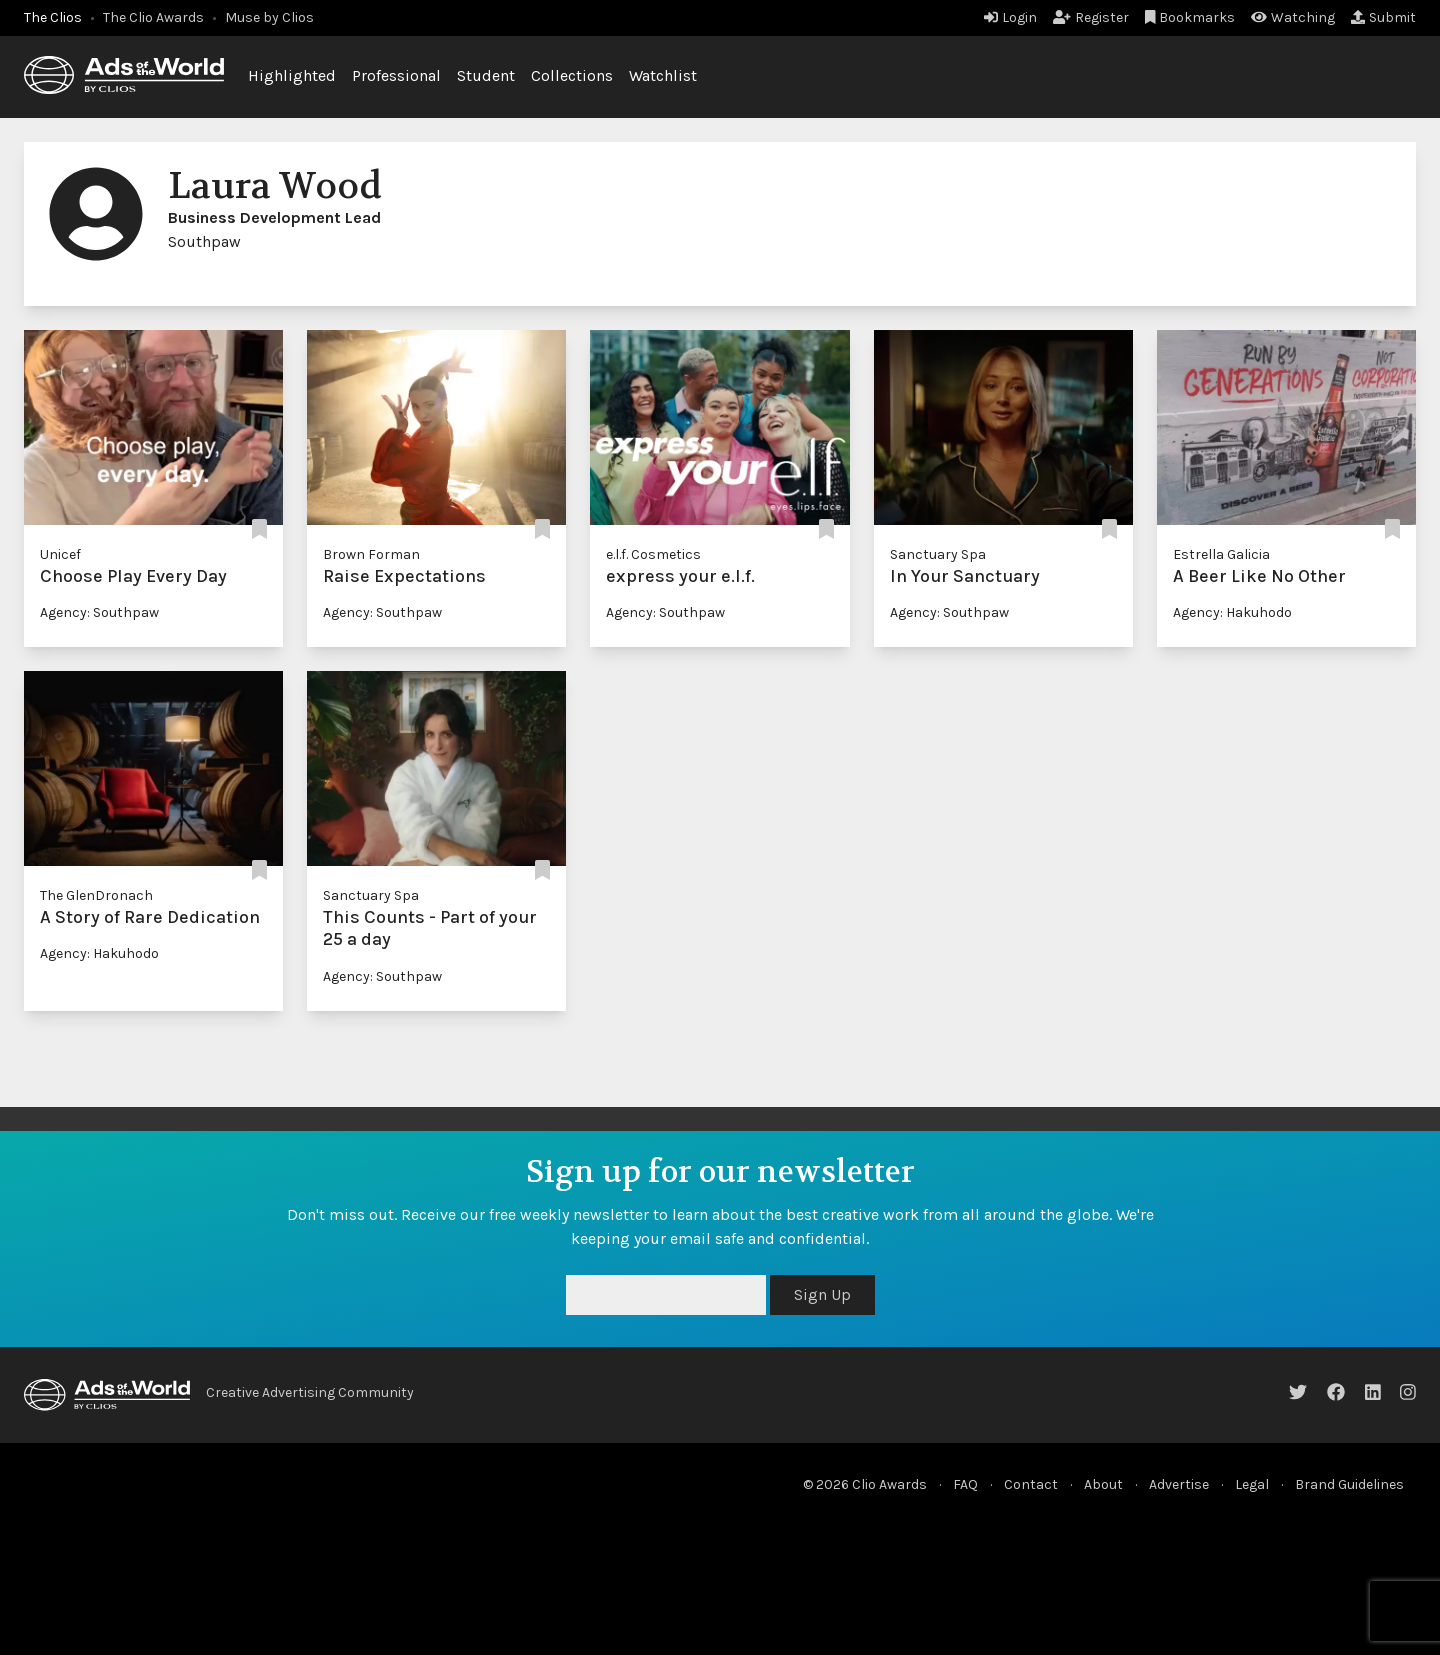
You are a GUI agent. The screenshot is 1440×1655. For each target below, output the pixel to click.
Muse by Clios (269, 17)
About (1103, 1484)
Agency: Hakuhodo (1232, 612)
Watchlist (663, 75)
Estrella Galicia (1221, 554)
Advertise (1179, 1484)
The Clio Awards (153, 17)
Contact (1031, 1484)
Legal (1252, 1484)
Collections (572, 75)
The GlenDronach (96, 895)
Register (1091, 17)
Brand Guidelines (1349, 1484)
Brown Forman (371, 554)
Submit (1383, 17)
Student (486, 75)
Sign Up (822, 1294)
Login (1010, 17)
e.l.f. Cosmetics (653, 554)
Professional (396, 75)
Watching (1293, 17)
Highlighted (292, 75)
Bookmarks (1190, 17)
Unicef (60, 554)
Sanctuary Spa (938, 554)
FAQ (965, 1484)
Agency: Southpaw (99, 612)
